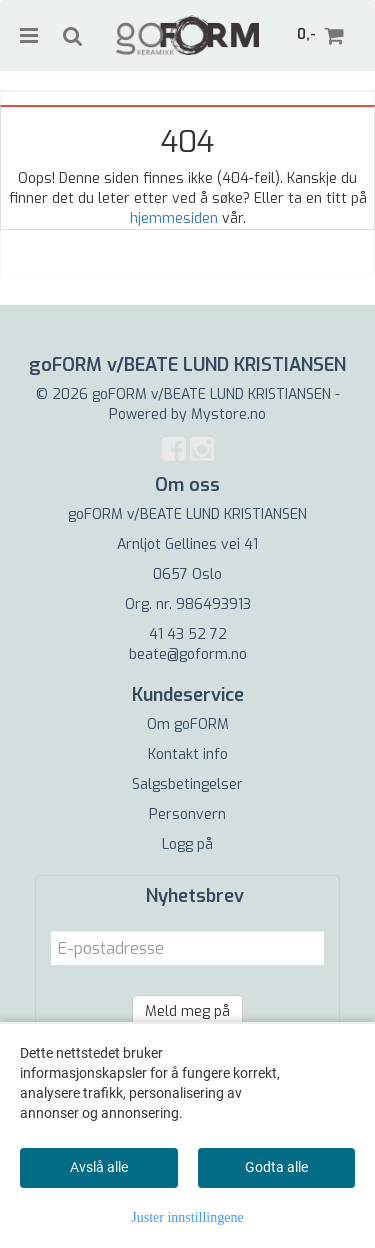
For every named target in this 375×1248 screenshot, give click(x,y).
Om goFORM (188, 724)
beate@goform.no (188, 654)
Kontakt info (188, 754)
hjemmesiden (174, 218)
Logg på (187, 844)
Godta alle (276, 1167)
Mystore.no (228, 414)
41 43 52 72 (188, 634)
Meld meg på (187, 1011)
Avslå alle (99, 1167)
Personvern (187, 814)
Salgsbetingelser (187, 784)
